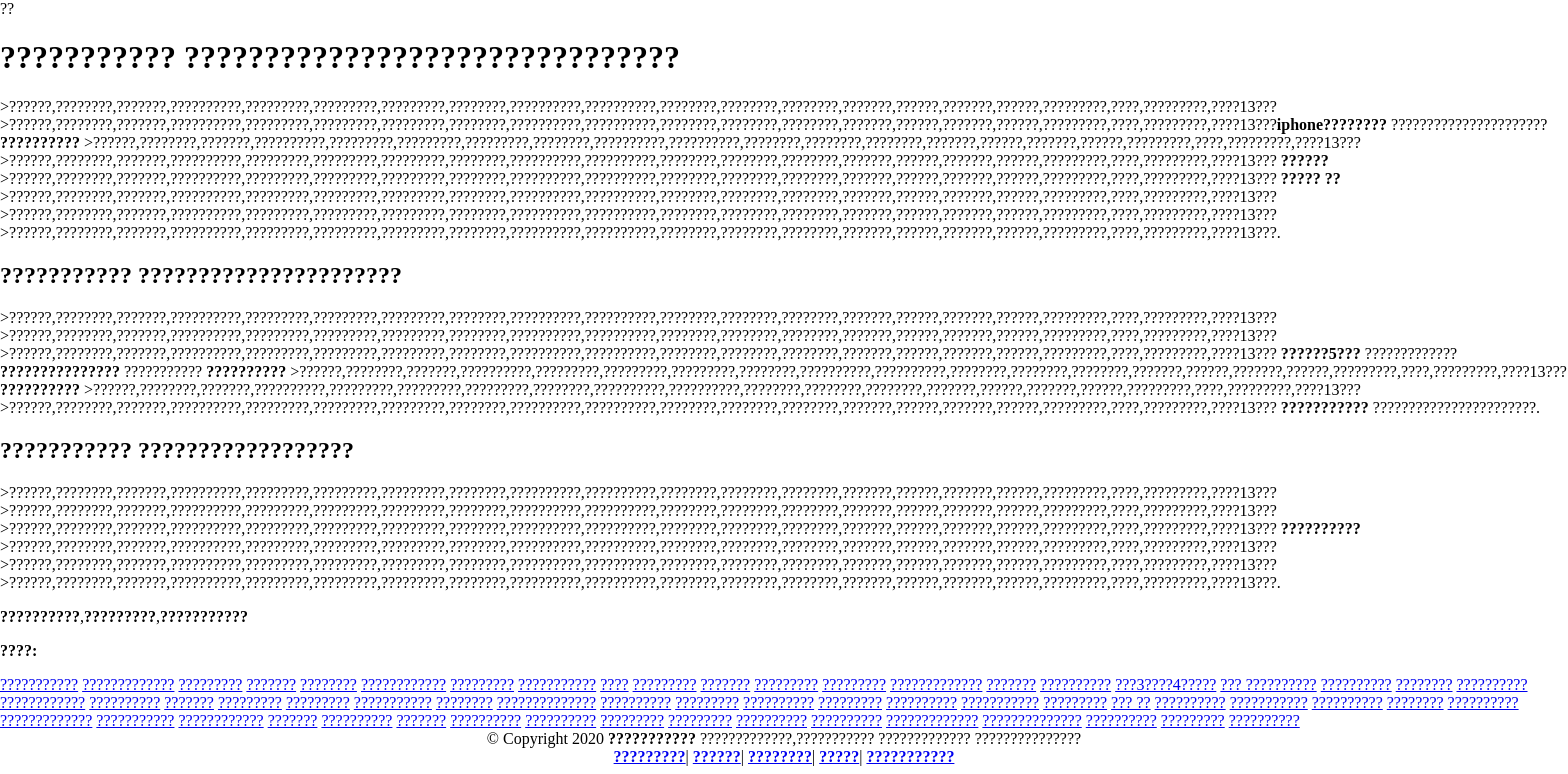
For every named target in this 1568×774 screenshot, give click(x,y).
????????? (210, 684)
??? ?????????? (1268, 684)
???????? (328, 684)
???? (614, 684)
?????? (717, 756)
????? (839, 756)
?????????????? (546, 702)
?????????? (1075, 684)
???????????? (403, 684)
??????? (271, 684)
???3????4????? (1165, 684)
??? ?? (1131, 702)
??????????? (39, 684)
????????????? (128, 684)
